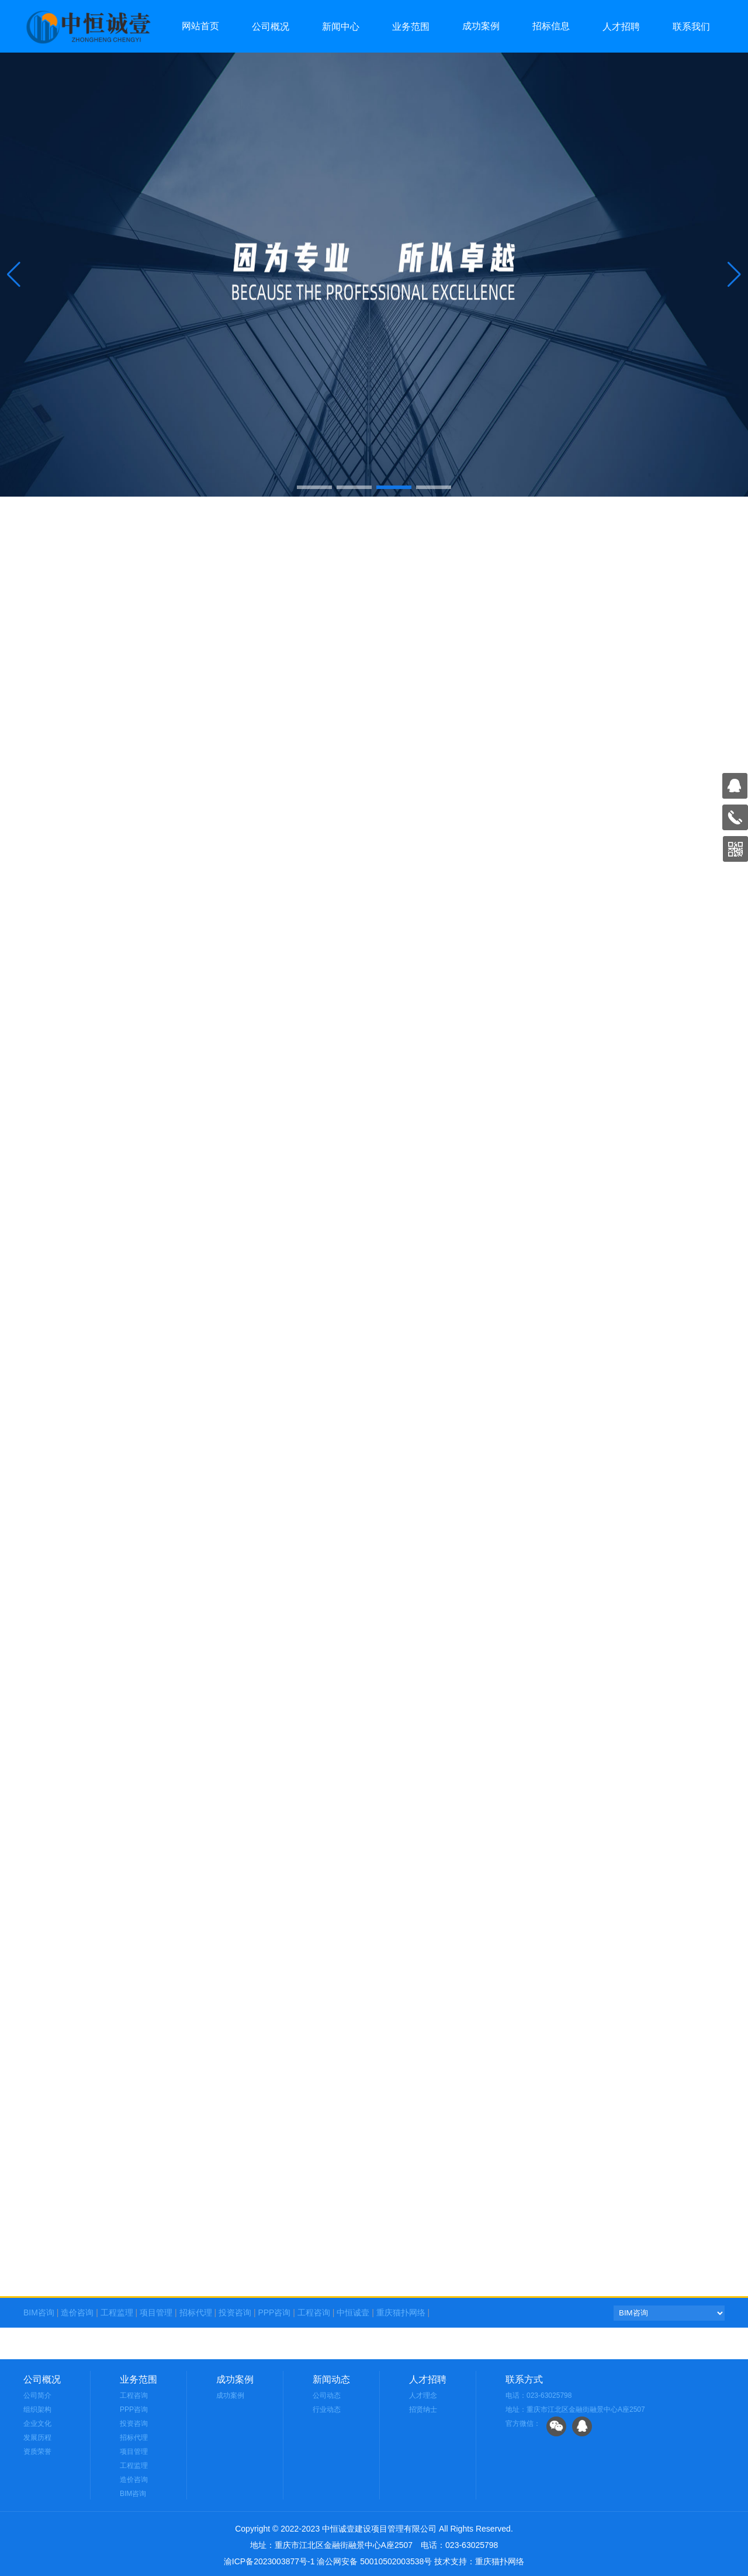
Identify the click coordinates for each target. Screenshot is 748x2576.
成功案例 (481, 26)
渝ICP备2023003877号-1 (269, 2561)
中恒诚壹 (353, 2312)
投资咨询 (235, 2312)
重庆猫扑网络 (400, 2312)
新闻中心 (340, 27)
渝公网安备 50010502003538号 (374, 2561)
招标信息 (551, 26)
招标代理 (195, 2312)
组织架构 (37, 2409)
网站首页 (200, 26)
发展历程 (37, 2437)
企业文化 (37, 2423)
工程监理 (117, 2312)
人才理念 (423, 2395)
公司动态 (327, 2395)
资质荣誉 (37, 2451)
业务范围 (411, 27)
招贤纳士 (423, 2409)
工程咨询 (313, 2312)
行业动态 (327, 2409)
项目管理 (156, 2312)
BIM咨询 (38, 2312)
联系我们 (691, 27)
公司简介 (37, 2395)
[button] (734, 274)
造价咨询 (77, 2312)
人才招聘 (621, 27)
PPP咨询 (274, 2312)
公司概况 (270, 27)
